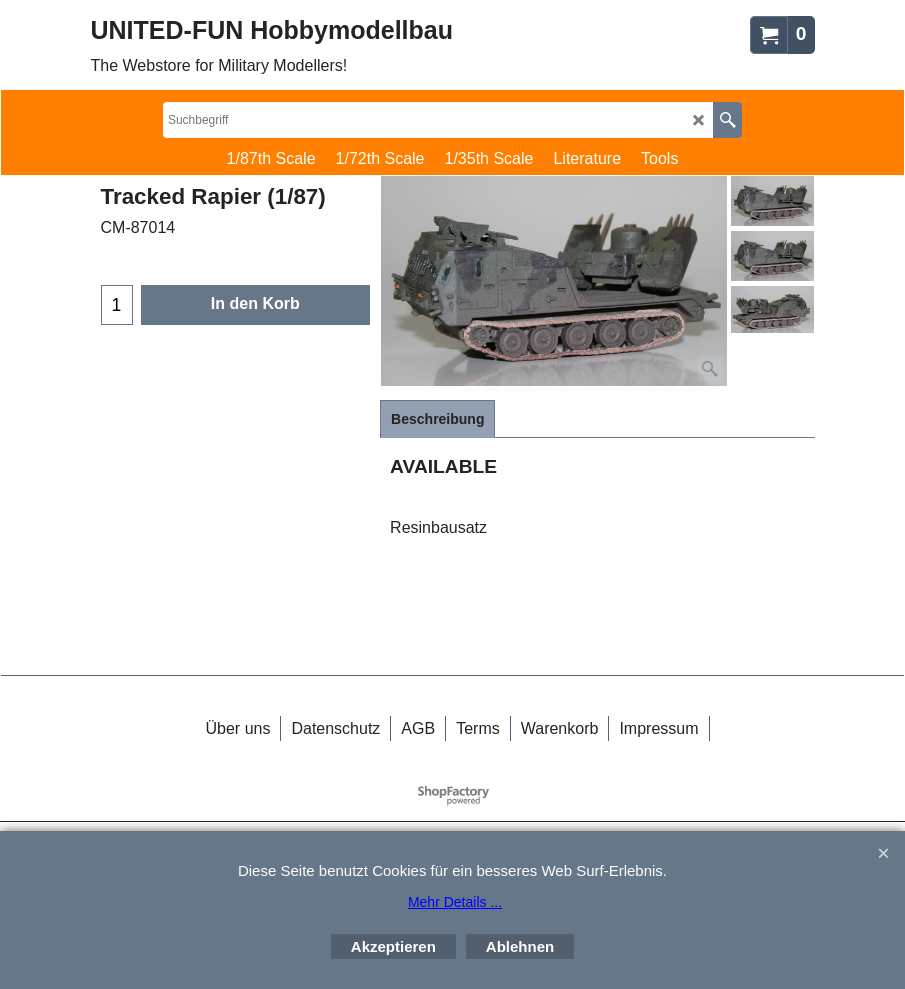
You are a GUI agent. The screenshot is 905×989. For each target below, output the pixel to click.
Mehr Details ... (455, 902)
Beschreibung (437, 419)
